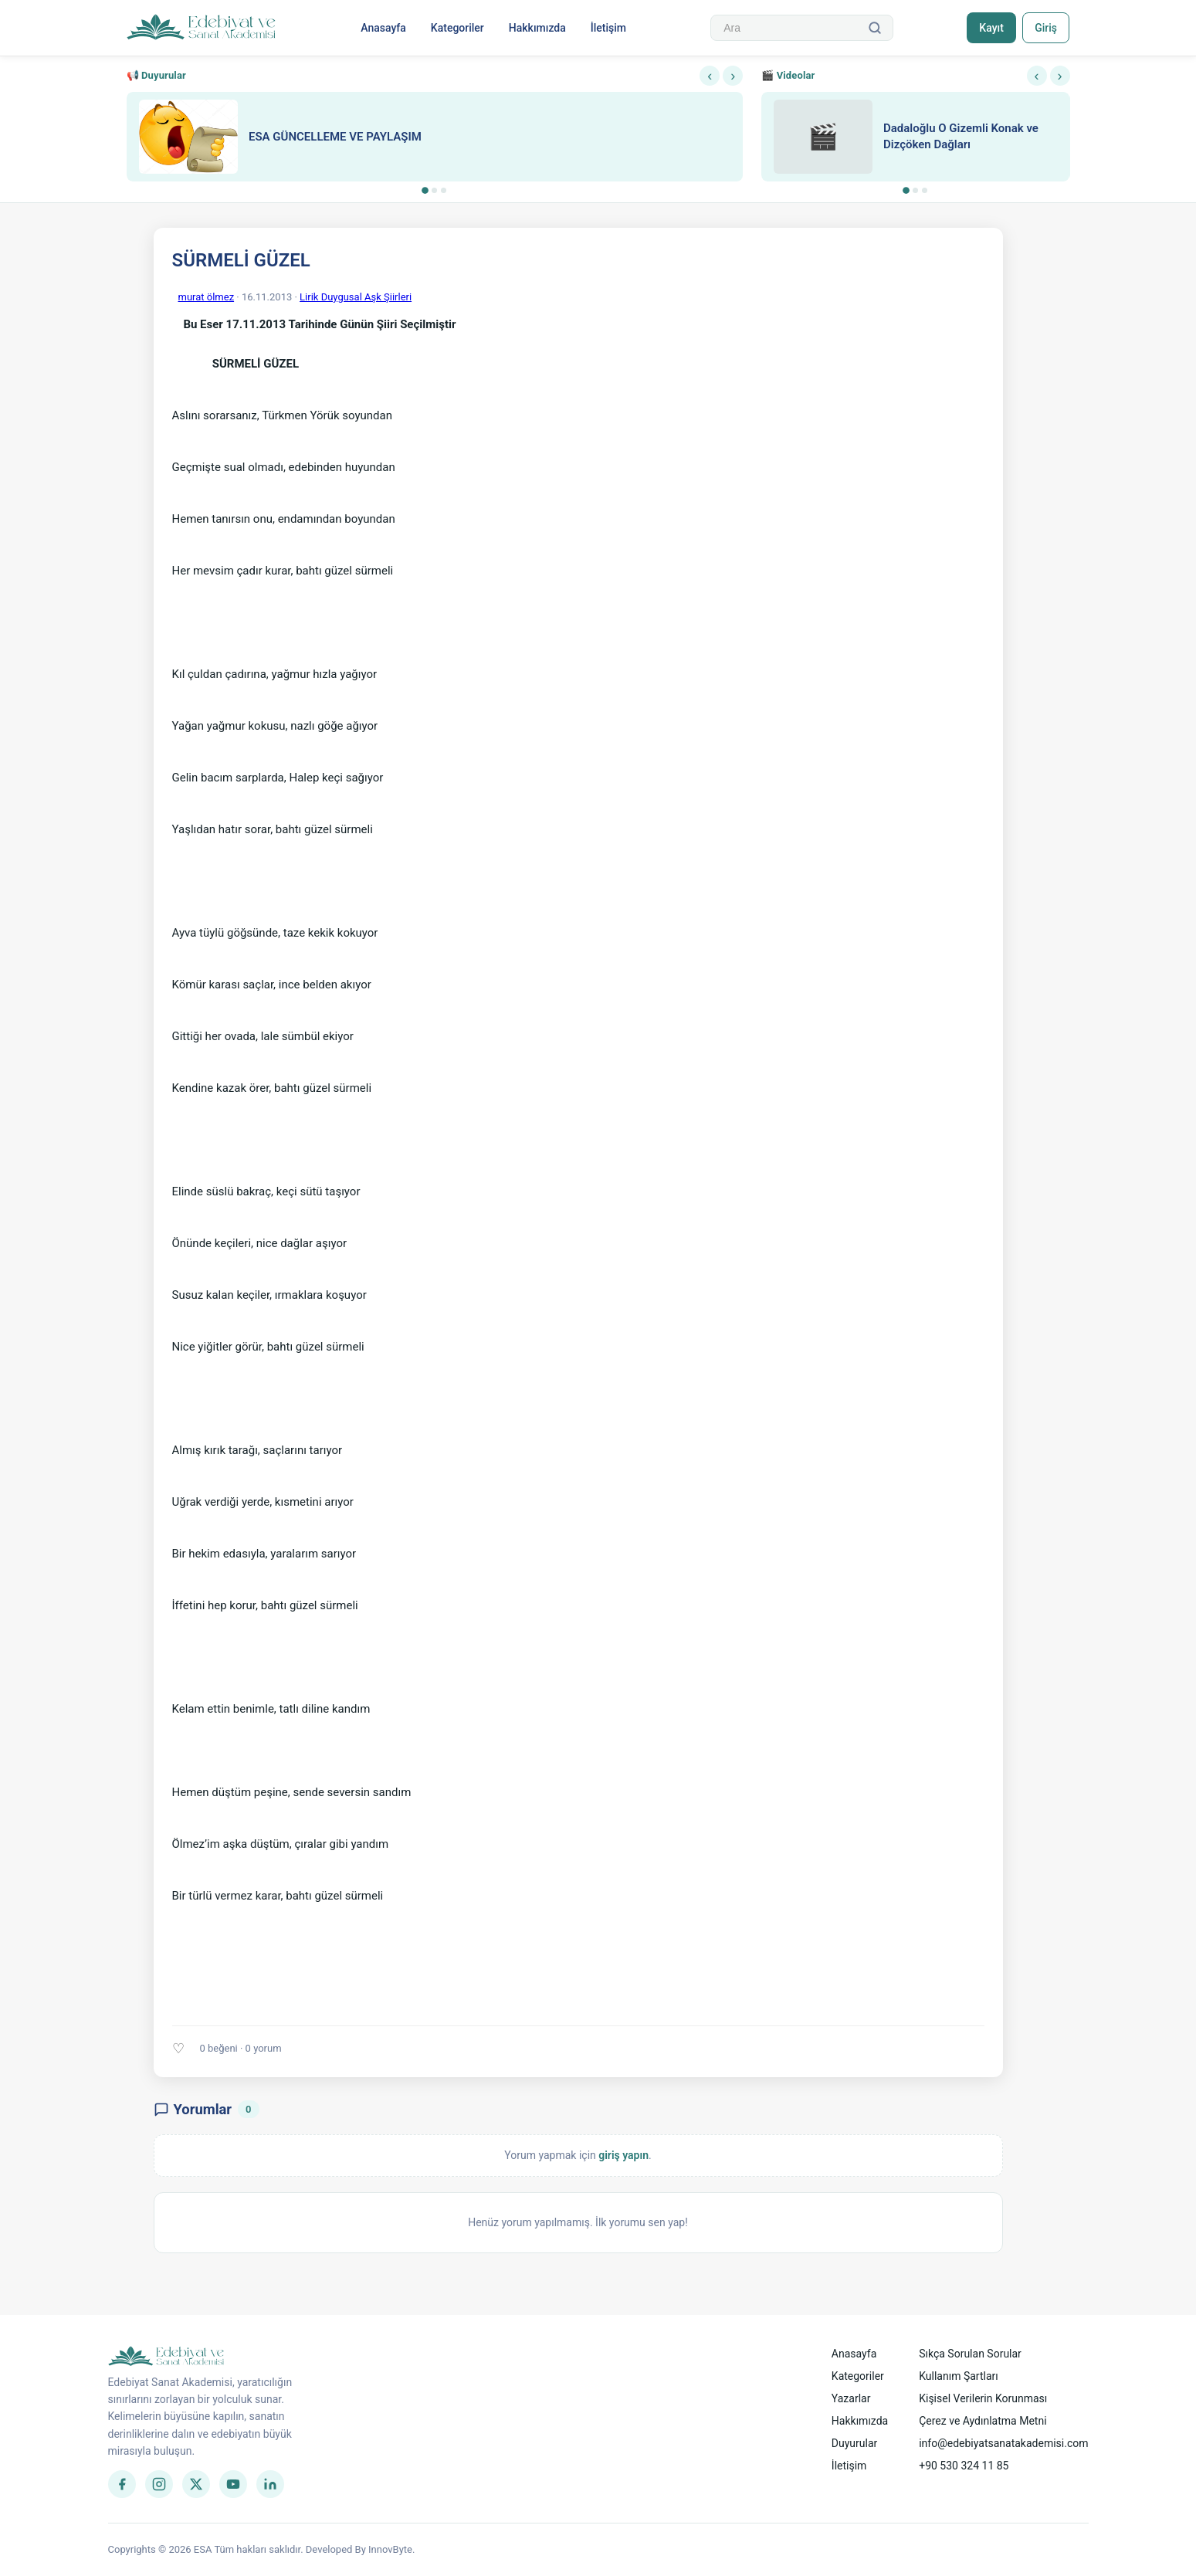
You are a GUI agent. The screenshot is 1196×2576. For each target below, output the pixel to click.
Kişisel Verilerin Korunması (983, 2398)
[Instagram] (159, 2484)
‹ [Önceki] (709, 75)
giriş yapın (623, 2155)
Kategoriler (456, 28)
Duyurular (854, 2443)
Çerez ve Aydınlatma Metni (982, 2421)
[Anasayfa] (202, 28)
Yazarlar (851, 2398)
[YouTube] (233, 2484)
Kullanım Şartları (958, 2376)
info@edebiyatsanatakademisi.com (1003, 2443)
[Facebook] (122, 2484)
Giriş (1046, 28)
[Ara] (874, 28)
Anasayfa (383, 28)
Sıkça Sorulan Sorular (970, 2353)
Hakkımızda (536, 28)
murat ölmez (206, 297)
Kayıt (990, 28)
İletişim (607, 28)
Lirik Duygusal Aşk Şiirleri (356, 297)
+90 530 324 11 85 (963, 2465)
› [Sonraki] (732, 75)
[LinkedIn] (270, 2484)
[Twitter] (196, 2484)
